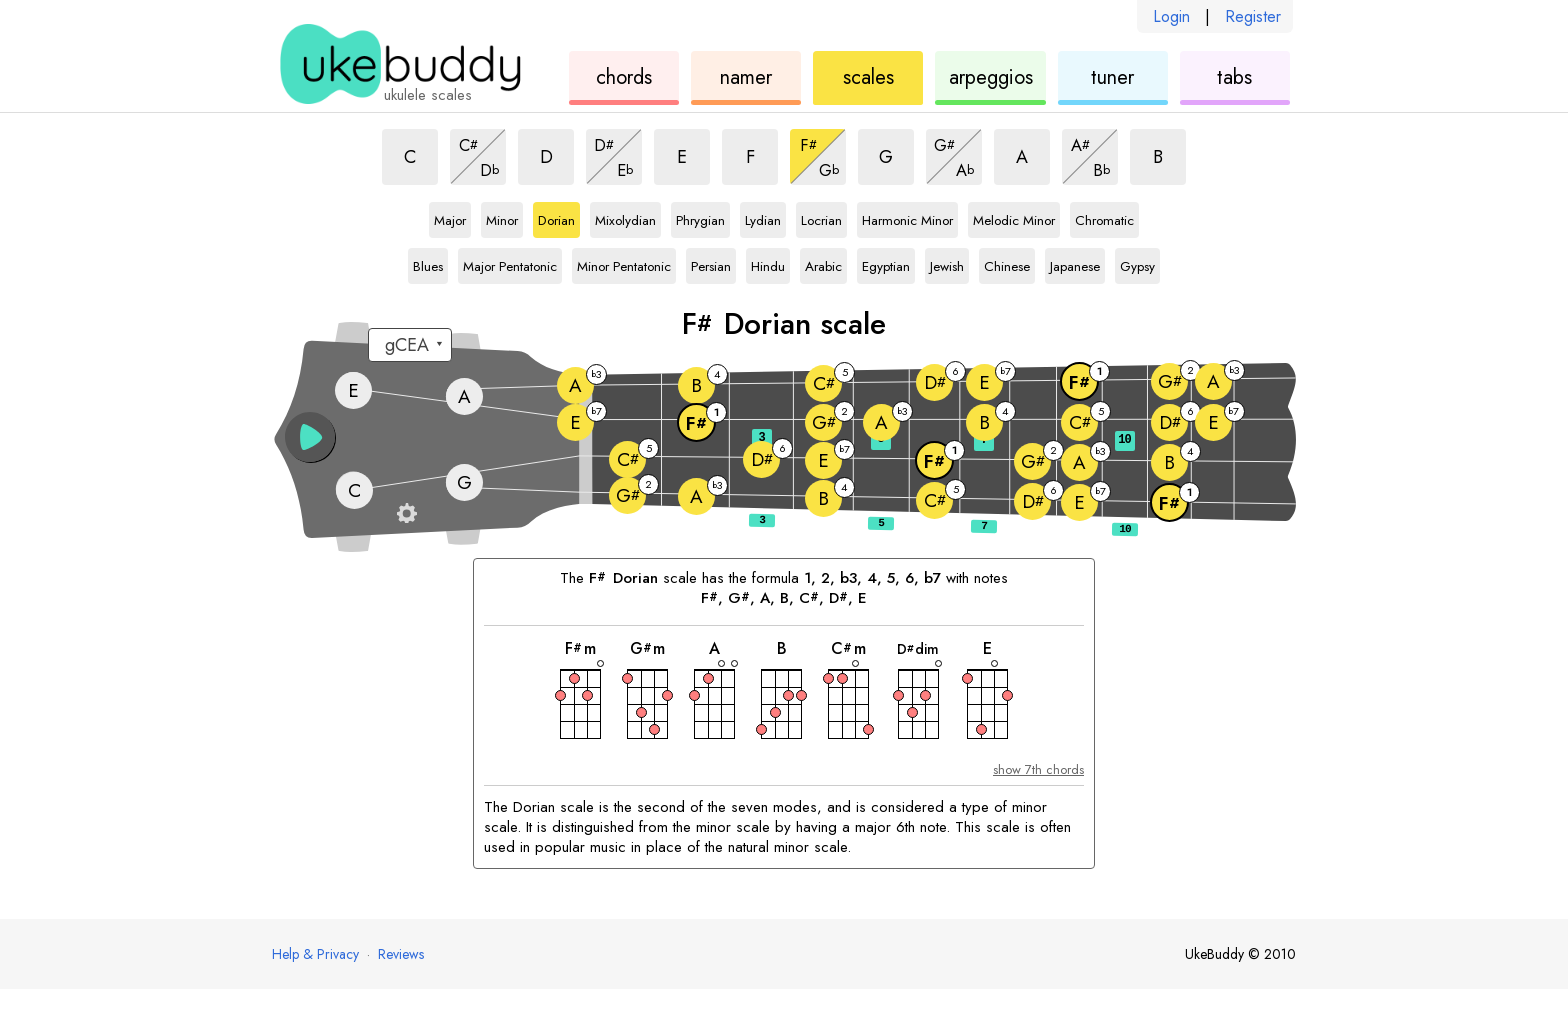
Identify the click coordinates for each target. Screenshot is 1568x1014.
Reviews (401, 954)
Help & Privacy (315, 954)
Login (1171, 16)
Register (1253, 16)
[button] (310, 437)
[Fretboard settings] (407, 513)
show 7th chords (1038, 769)
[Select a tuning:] (410, 345)
